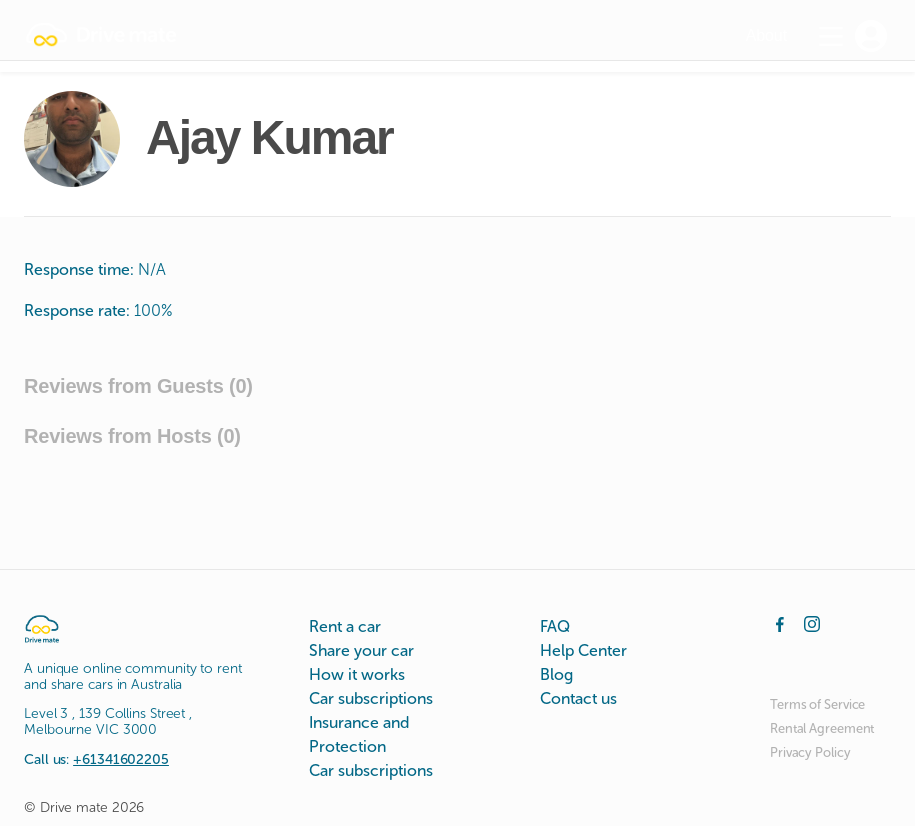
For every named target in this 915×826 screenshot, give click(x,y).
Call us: (96, 759)
